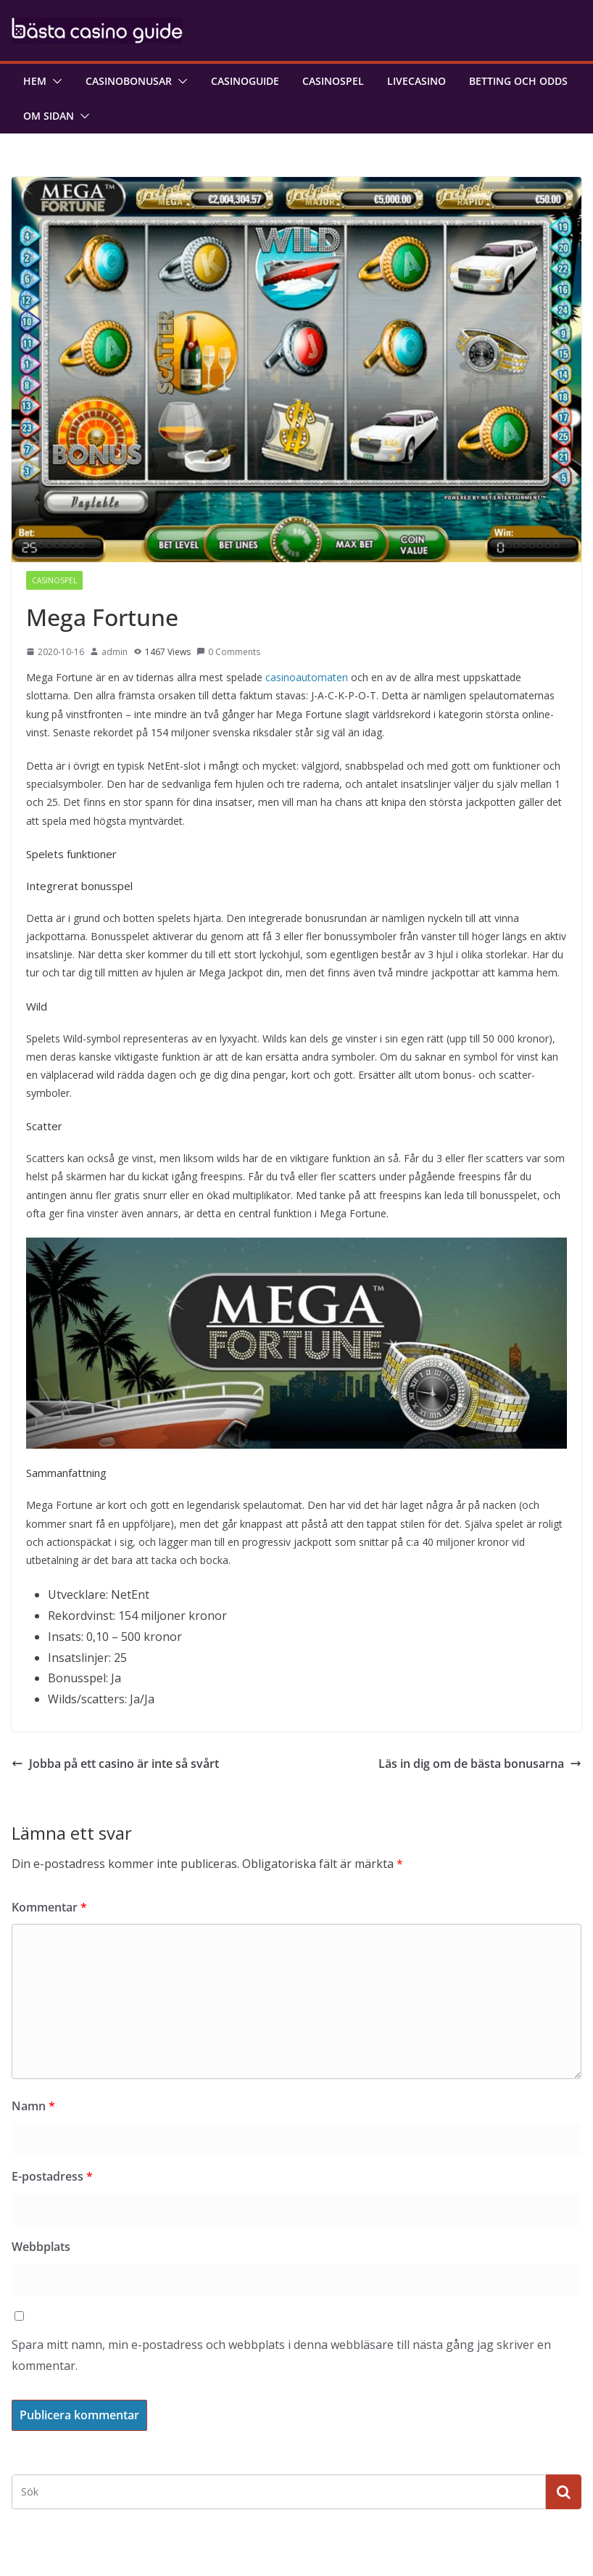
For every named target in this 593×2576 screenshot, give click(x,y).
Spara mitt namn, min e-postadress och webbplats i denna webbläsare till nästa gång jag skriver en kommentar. (281, 2355)
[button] (54, 81)
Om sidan (48, 116)
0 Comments (228, 652)
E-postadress (52, 2176)
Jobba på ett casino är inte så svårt (115, 1763)
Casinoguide (245, 81)
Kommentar (49, 1907)
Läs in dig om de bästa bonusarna (479, 1763)
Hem (34, 81)
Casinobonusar (129, 81)
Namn (33, 2106)
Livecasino (416, 81)
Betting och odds (518, 81)
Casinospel (333, 81)
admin (114, 652)
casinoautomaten (306, 677)
